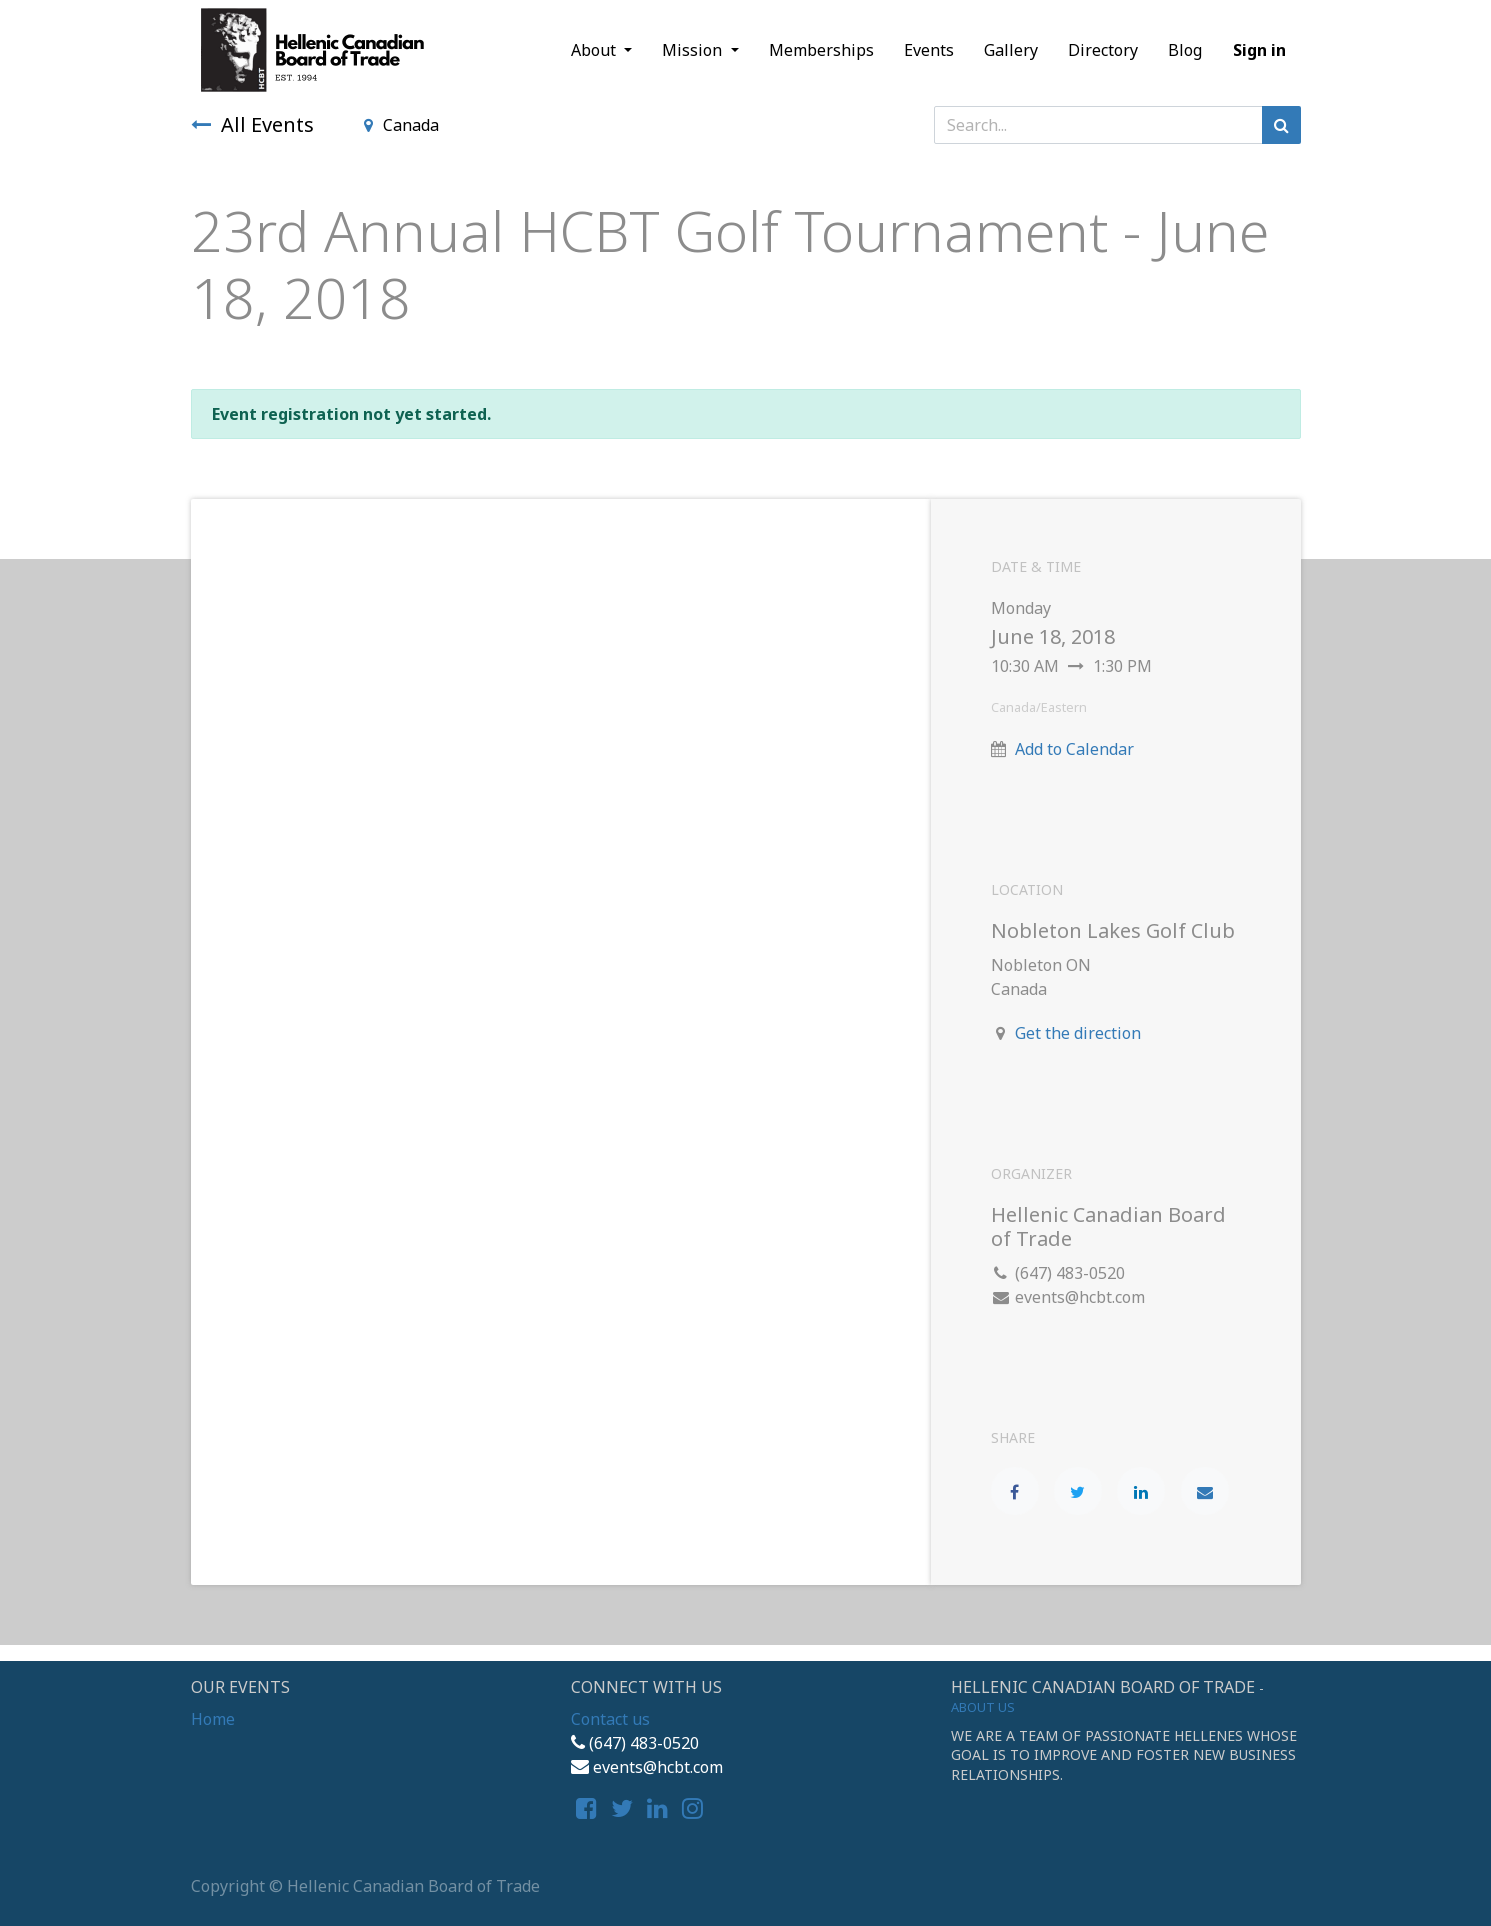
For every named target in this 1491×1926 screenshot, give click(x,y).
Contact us (610, 1719)
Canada (401, 125)
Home (213, 1719)
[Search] (1281, 125)
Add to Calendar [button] (1074, 749)
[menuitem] (821, 50)
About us (983, 1707)
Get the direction (1078, 1033)
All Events (252, 124)
